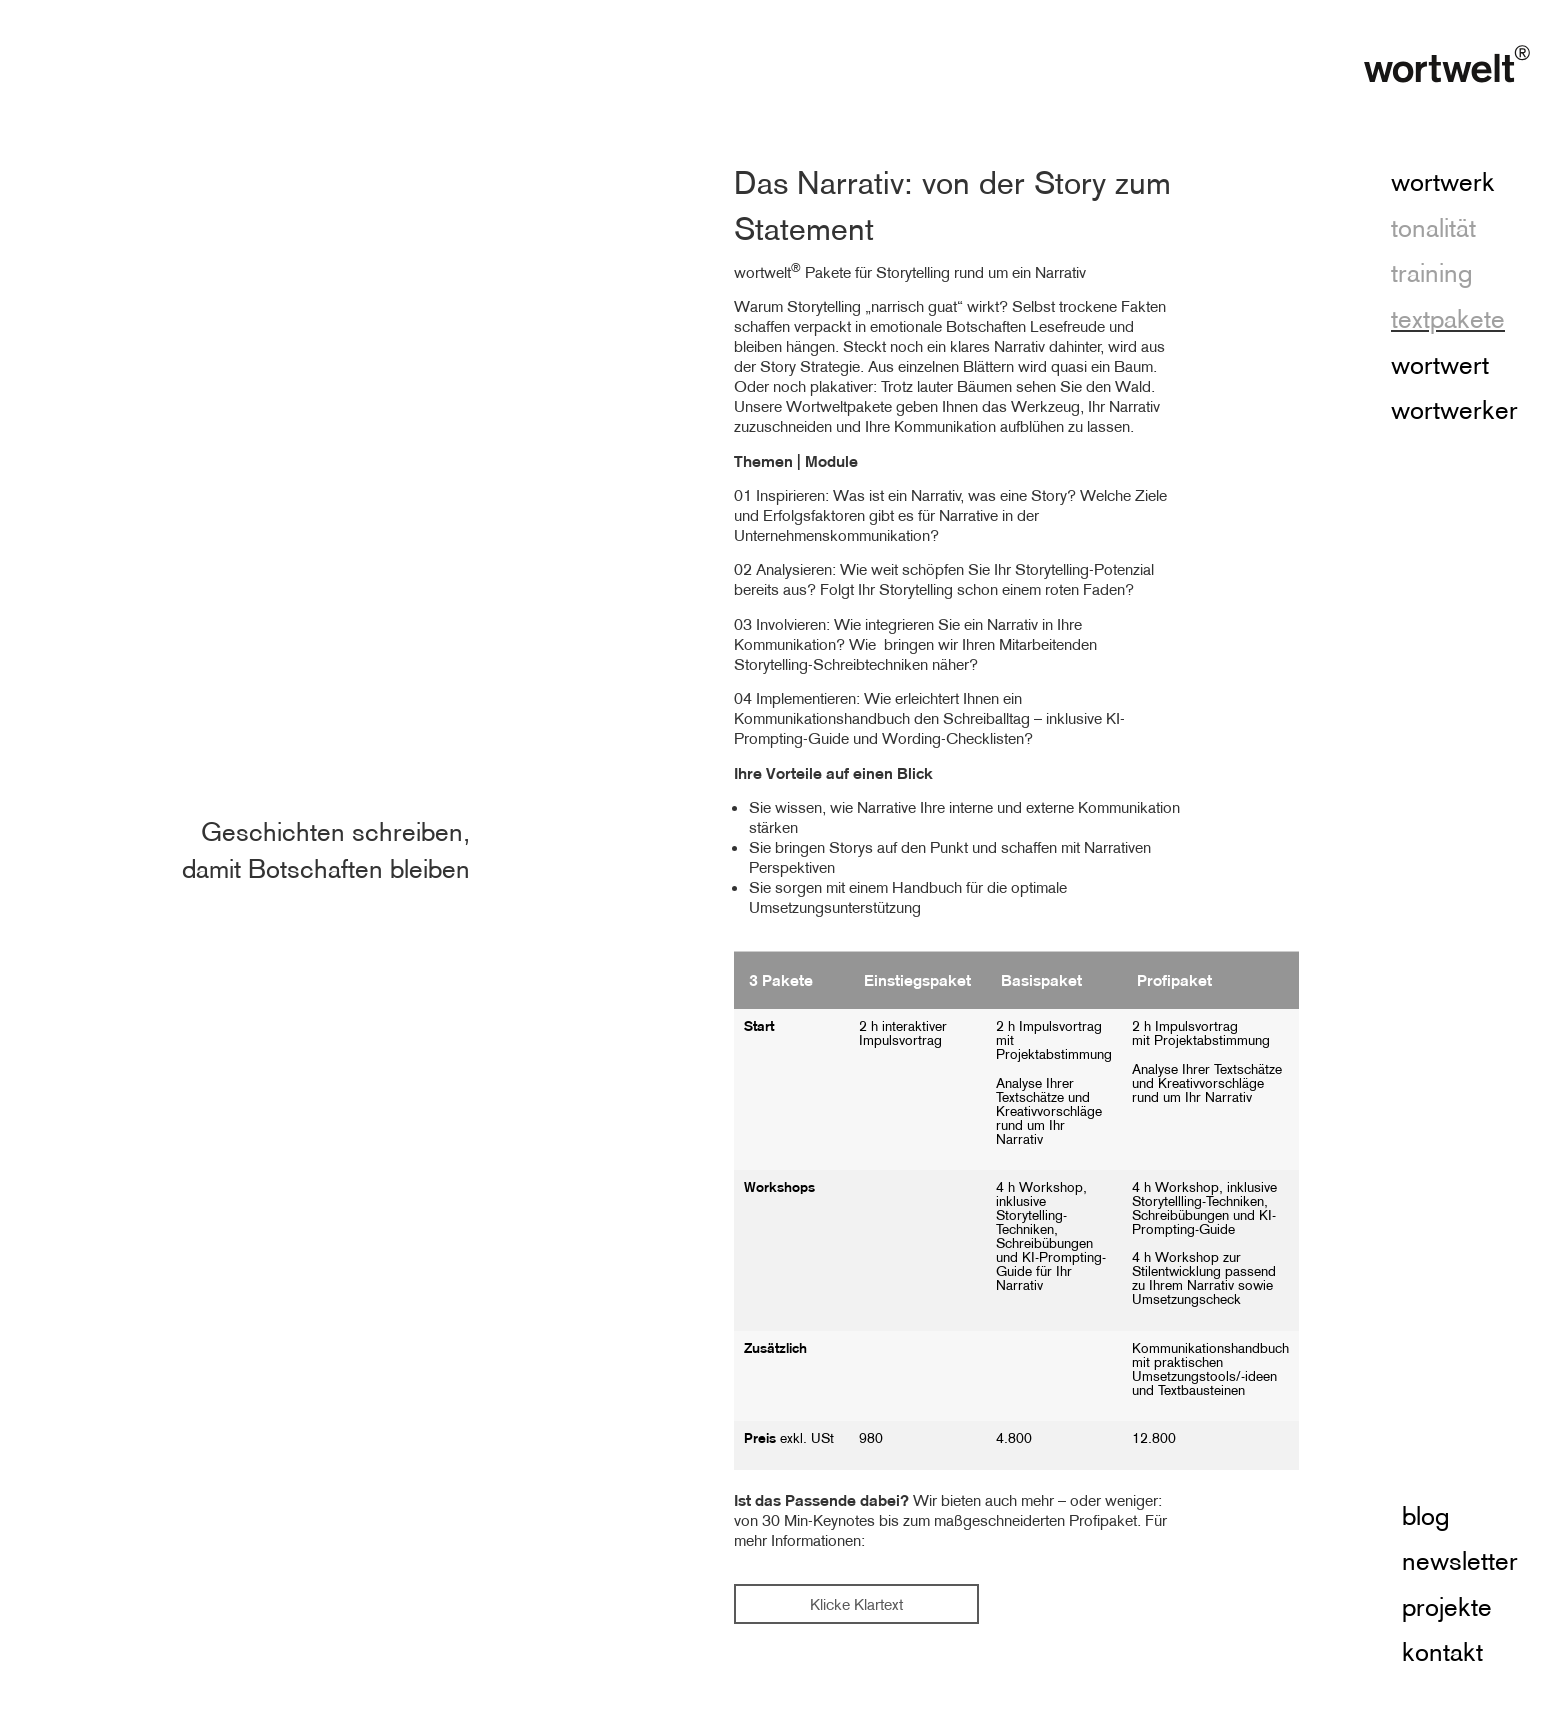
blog (1425, 1517)
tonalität (1433, 229)
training (1431, 274)
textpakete (1448, 320)
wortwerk (1443, 183)
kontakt (1442, 1653)
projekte (1447, 1608)
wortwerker (1454, 411)
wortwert (1440, 366)
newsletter (1460, 1562)
